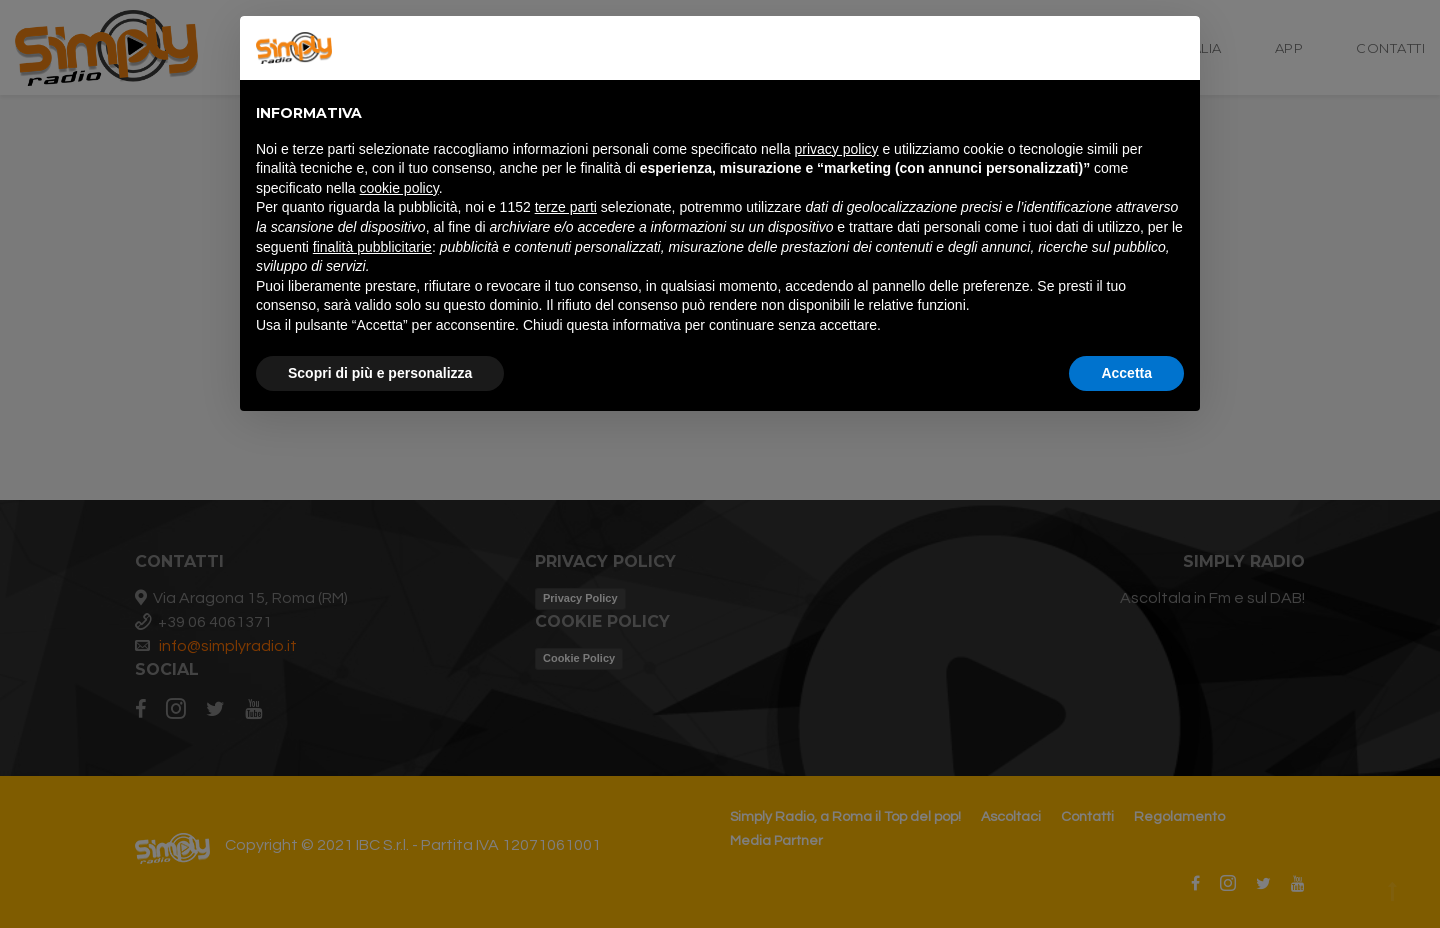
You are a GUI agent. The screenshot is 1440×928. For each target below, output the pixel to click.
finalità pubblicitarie (372, 247)
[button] (1174, 48)
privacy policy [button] (837, 149)
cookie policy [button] (399, 188)
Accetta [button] (1126, 373)
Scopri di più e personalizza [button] (380, 373)
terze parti (566, 207)
